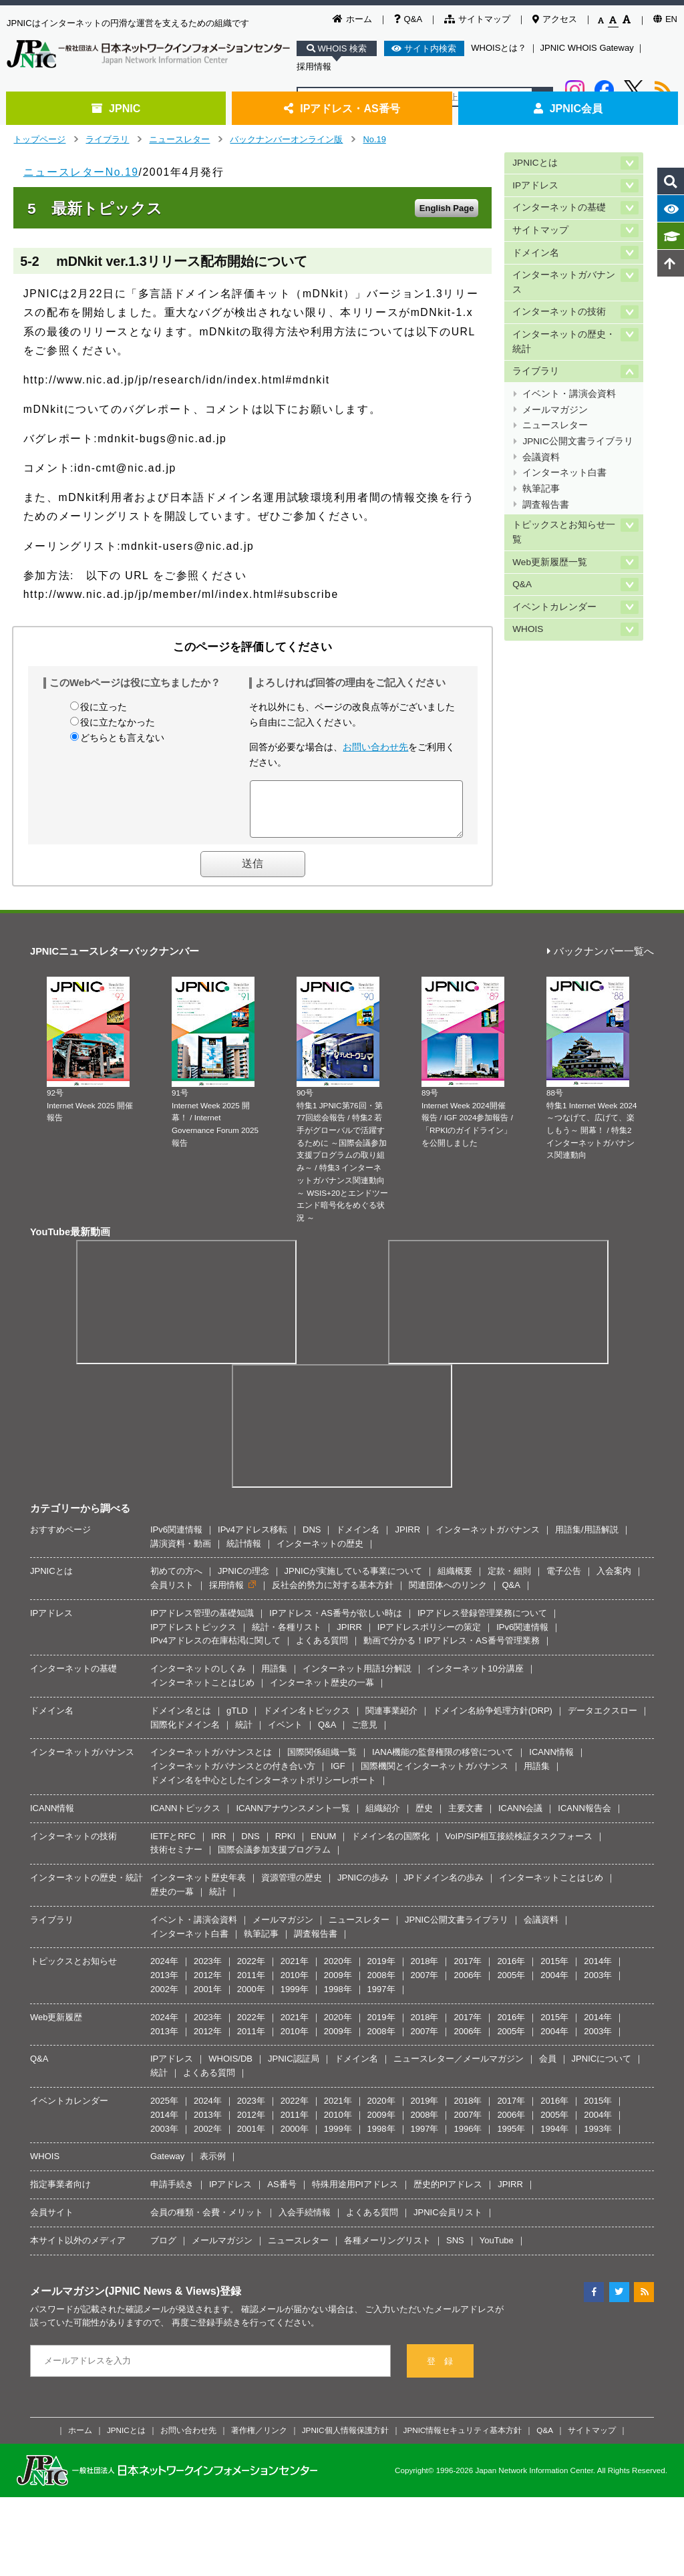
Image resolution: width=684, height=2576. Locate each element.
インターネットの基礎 (559, 207)
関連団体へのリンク (448, 1595)
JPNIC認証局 (293, 2069)
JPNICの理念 (243, 1581)
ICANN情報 (551, 1762)
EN (665, 19)
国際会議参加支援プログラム (274, 1860)
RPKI (285, 1846)
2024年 (164, 1971)
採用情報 (314, 66)
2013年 (164, 1985)
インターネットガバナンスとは (211, 1762)
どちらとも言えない (122, 737)
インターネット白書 (564, 473)
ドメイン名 (535, 253)
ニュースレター (179, 139)
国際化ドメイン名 (185, 1735)
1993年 (598, 2139)
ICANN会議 (520, 1818)
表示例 (213, 2166)
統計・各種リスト (286, 1637)
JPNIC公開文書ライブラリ (577, 441)
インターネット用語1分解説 (357, 1678)
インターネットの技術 (559, 312)
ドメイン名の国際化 (390, 1846)
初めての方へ (176, 1581)
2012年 (208, 1985)
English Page (446, 208)
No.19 (374, 139)
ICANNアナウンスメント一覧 (292, 1818)
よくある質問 (322, 1650)
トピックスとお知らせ (73, 1971)
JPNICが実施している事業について (354, 1581)
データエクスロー (602, 1721)
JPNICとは (534, 163)
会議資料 (541, 457)
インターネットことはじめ (202, 1692)
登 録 (440, 2371)
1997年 (381, 1999)
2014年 (598, 1971)
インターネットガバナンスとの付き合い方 (232, 1776)
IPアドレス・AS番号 (342, 108)
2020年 (338, 1971)
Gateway (167, 2166)
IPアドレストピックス (193, 1637)
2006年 (468, 1985)
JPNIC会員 (568, 108)
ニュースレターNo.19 (81, 172)
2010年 (295, 1985)
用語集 (274, 1678)
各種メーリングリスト (387, 2250)
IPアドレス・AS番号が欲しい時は (335, 1623)
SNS (455, 2250)
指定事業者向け (60, 2194)
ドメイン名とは (180, 1721)
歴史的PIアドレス (447, 2194)
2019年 (381, 1971)
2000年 (251, 1999)
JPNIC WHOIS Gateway (587, 48)
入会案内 (613, 1581)
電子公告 (563, 1581)
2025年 (164, 2111)
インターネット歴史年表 (198, 1888)
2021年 (295, 1971)
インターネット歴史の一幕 (322, 1692)
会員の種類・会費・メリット (206, 2222)
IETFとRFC (173, 1846)
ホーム (352, 19)
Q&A (408, 19)
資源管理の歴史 (291, 1888)
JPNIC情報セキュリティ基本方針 (462, 2440)
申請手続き (172, 2194)
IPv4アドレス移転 (252, 1540)
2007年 (425, 1985)
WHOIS (527, 629)
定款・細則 (509, 1581)
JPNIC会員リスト (447, 2222)
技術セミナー (176, 1860)
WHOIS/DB (230, 2069)
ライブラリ (107, 139)
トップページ (39, 139)
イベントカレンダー (554, 607)
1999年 (295, 1999)
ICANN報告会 (584, 1818)
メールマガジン (555, 410)
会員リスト (172, 1595)
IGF (338, 1776)
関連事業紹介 (391, 1721)
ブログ (163, 2250)
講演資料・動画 (180, 1554)
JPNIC (116, 108)
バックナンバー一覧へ (600, 962)
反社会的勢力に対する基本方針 (332, 1595)
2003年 (598, 1985)
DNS (312, 1540)
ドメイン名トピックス (306, 1721)
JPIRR (407, 1540)
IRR (218, 1846)
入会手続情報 (305, 2222)
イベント (285, 1735)
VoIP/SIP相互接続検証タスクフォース (518, 1846)
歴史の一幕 (172, 1902)
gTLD (237, 1721)
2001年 (208, 1999)
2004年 (554, 1985)
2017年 (468, 1971)
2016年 (511, 1971)
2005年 (511, 1985)
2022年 (251, 1971)
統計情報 (243, 1554)
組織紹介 (382, 1818)
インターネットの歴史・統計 (563, 341)
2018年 (425, 1971)
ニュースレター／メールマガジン (458, 2069)
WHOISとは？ (498, 48)
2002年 (164, 1999)
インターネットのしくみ (198, 1678)
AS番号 (281, 2194)
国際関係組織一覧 (322, 1762)
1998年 (338, 1999)
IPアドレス (535, 185)
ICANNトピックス (185, 1818)
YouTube (497, 2250)
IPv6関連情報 (176, 1540)
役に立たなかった (117, 722)
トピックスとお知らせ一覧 (563, 532)
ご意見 (364, 1735)
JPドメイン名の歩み (444, 1888)
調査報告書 (545, 505)
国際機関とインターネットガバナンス (434, 1776)
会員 (547, 2069)
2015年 (554, 1971)
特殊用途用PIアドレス (355, 2194)
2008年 (381, 1985)
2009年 (338, 1985)
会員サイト (51, 2222)
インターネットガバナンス (563, 282)
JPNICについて (602, 2069)
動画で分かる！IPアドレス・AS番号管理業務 (451, 1650)
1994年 (554, 2139)
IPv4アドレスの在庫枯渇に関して (215, 1650)
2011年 (251, 1985)
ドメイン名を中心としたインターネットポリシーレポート (263, 1790)
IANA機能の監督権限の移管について (443, 1762)
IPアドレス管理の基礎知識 (202, 1623)
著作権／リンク (259, 2440)
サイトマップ (477, 19)
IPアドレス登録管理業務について (482, 1623)
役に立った (103, 706)
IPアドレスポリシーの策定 (429, 1637)
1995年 (511, 2139)
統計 (243, 1735)
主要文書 (465, 1818)
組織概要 (455, 1581)
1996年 (468, 2139)
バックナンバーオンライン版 (286, 139)
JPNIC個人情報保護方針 (345, 2440)
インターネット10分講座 (475, 1678)
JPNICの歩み (363, 1888)
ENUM (323, 1846)
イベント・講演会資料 (569, 394)
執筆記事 (541, 489)
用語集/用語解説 (587, 1540)
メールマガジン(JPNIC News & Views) (125, 2301)
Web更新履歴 (56, 2027)
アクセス (554, 19)
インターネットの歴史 (320, 1554)
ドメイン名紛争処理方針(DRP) (492, 1721)
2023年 (208, 1971)
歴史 (424, 1818)
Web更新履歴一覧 (549, 562)
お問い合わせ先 (375, 747)
